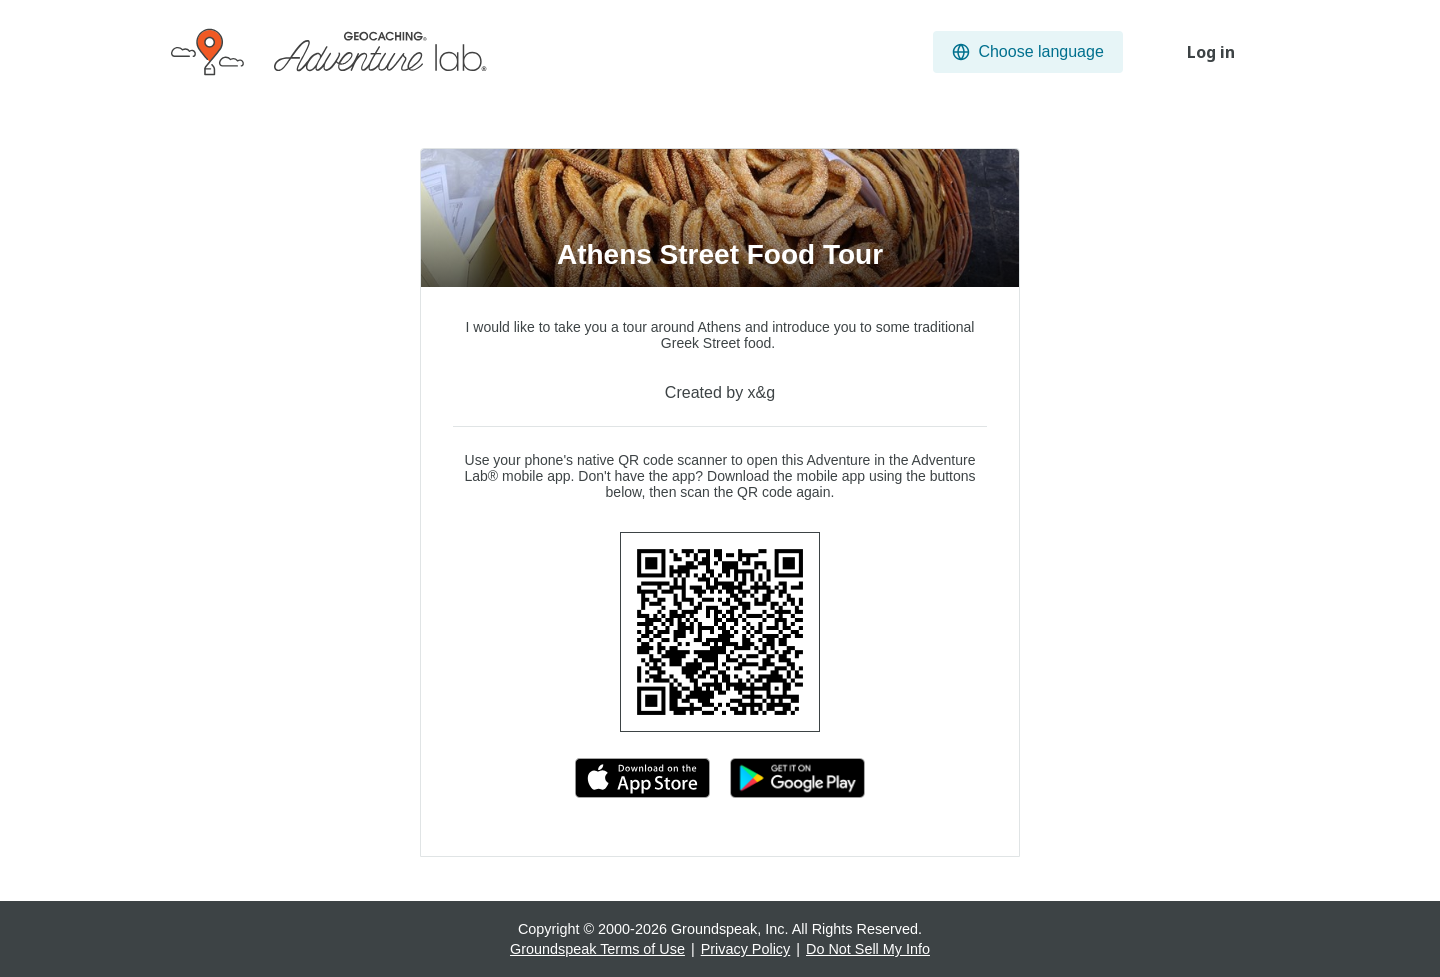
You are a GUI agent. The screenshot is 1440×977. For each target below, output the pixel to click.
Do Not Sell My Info (868, 949)
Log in (1211, 52)
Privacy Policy (746, 949)
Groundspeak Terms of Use (597, 949)
